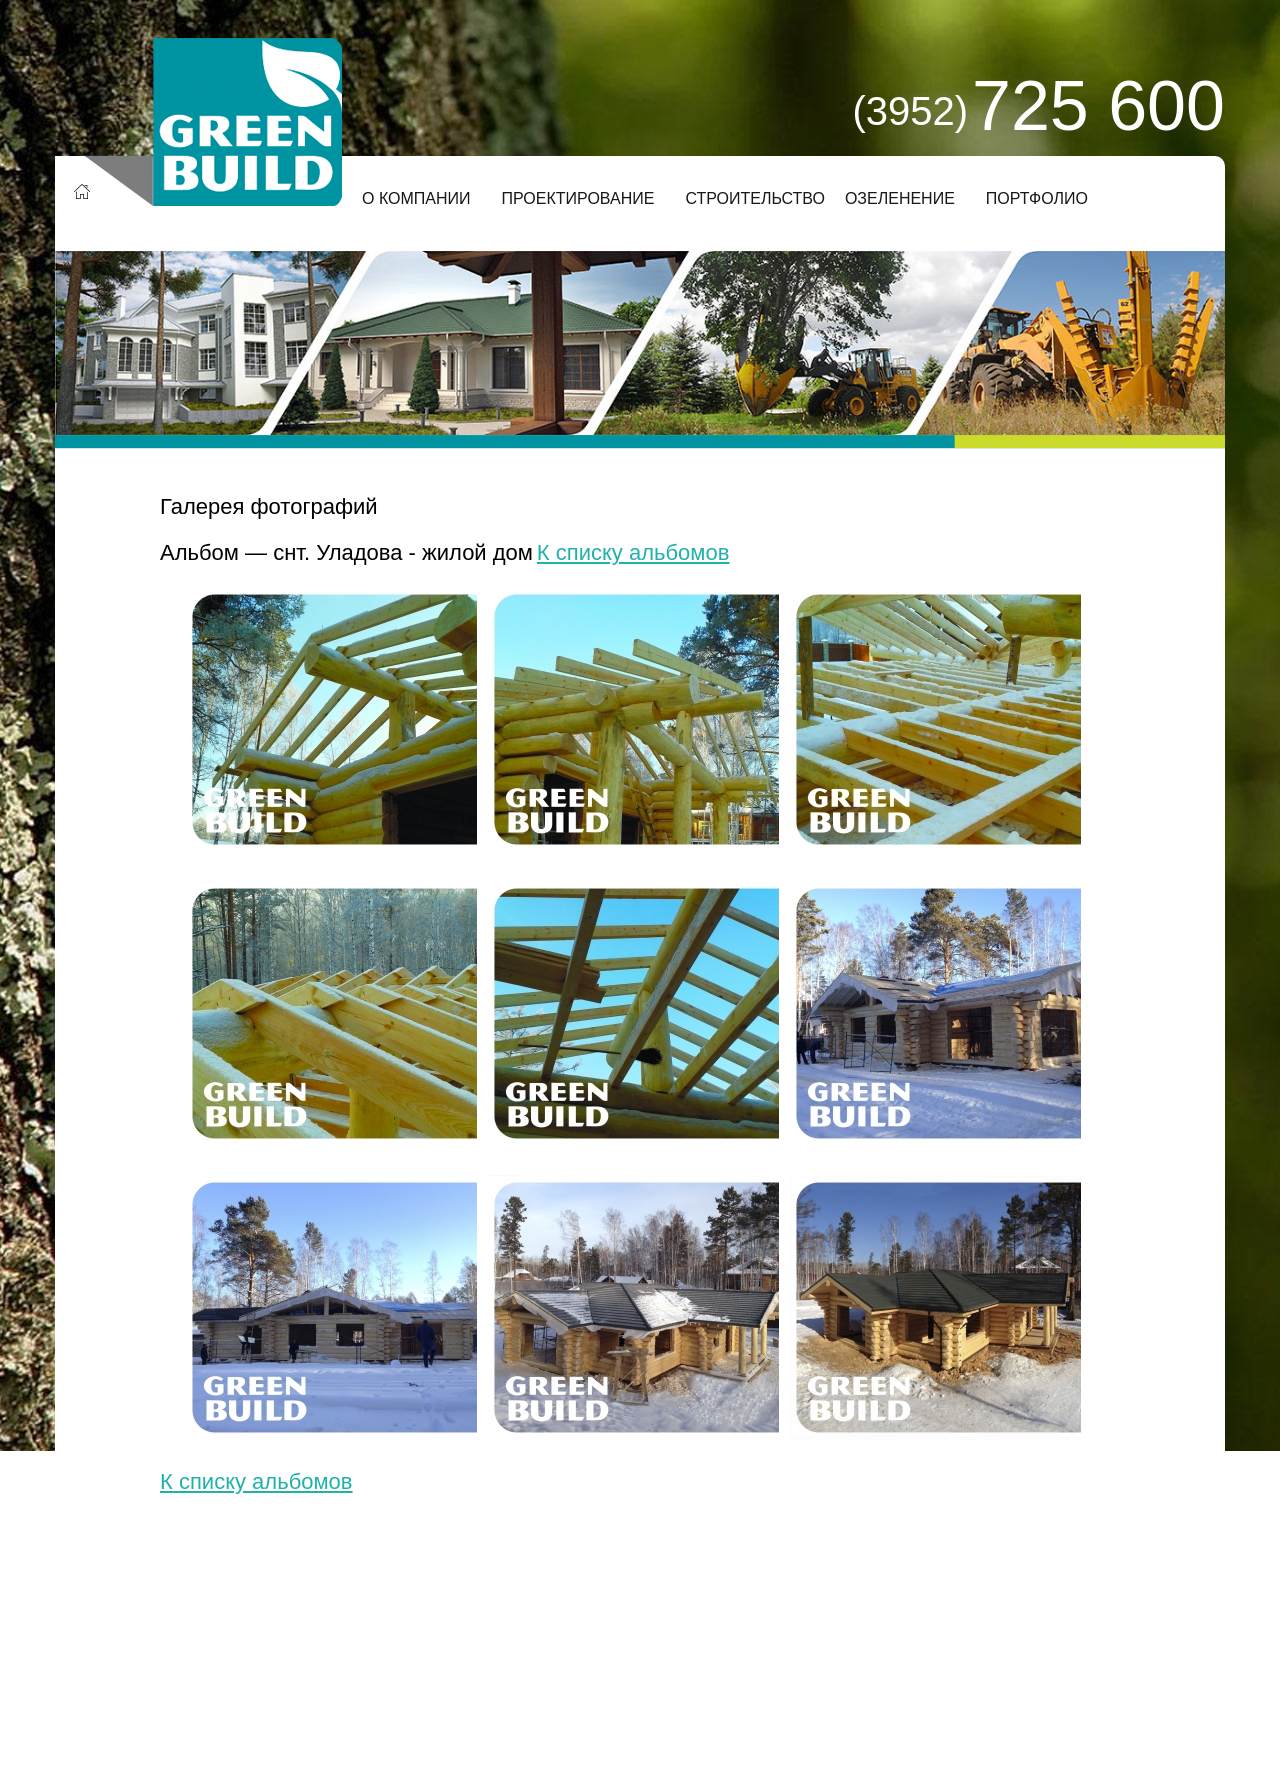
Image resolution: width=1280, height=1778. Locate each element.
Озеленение (900, 198)
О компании (416, 198)
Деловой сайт (366, 1653)
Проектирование (578, 198)
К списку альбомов (633, 552)
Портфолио (1037, 198)
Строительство (755, 198)
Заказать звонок (852, 1636)
